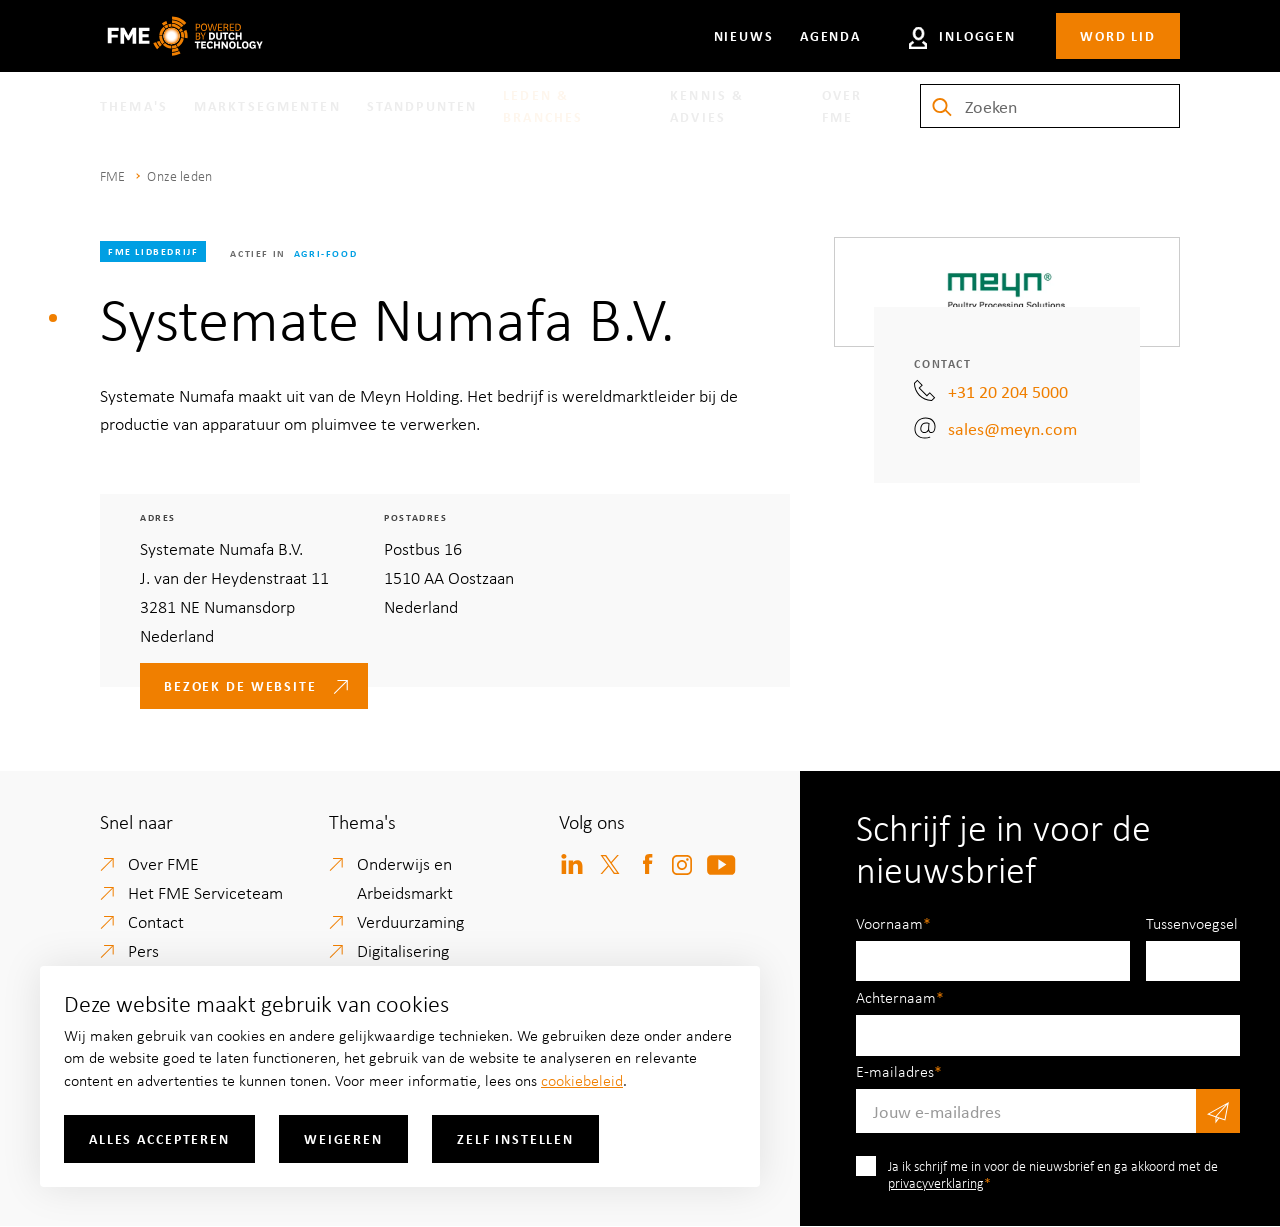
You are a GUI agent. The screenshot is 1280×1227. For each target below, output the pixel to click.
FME (112, 175)
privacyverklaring (936, 1182)
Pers (143, 950)
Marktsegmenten (267, 105)
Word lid (1118, 35)
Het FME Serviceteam (205, 892)
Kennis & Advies (707, 105)
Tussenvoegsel (1192, 923)
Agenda (830, 35)
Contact (156, 921)
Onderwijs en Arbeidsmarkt (405, 877)
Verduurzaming (410, 921)
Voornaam (889, 923)
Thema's (134, 105)
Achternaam (896, 997)
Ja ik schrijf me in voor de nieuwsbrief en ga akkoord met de (1053, 1174)
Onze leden (179, 175)
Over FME (842, 105)
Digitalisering (403, 950)
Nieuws (744, 35)
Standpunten (422, 105)
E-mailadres (895, 1071)
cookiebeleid (582, 1080)
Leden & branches (543, 105)
